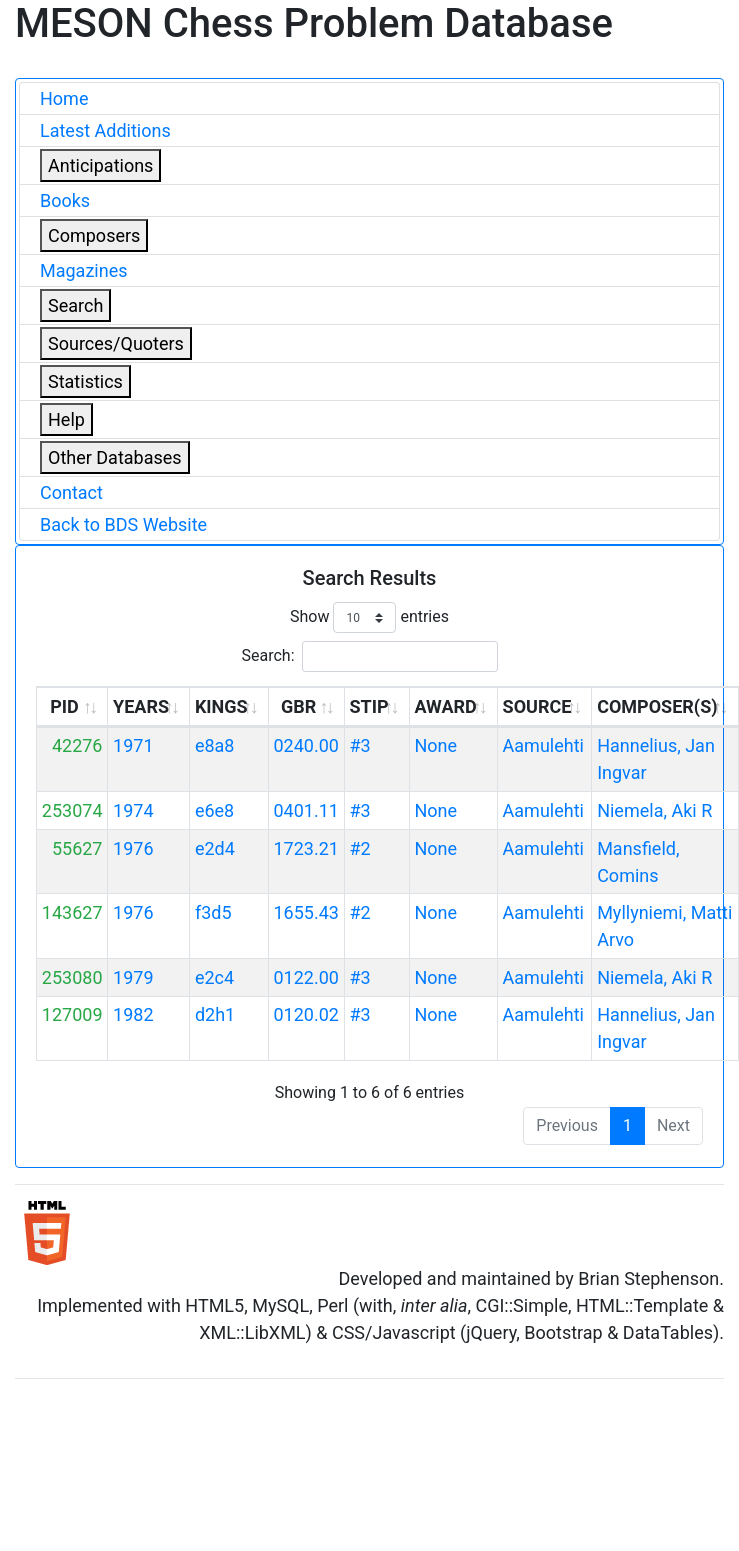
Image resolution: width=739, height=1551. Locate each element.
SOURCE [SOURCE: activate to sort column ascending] (537, 706)
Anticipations (100, 165)
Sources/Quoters (116, 343)
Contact (71, 492)
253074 (72, 810)
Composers (94, 235)
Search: (369, 656)
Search (75, 305)
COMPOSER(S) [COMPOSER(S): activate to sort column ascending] (657, 706)
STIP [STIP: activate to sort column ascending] (368, 706)
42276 (77, 745)
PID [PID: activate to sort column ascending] (64, 706)
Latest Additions (105, 130)
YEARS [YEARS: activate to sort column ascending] (141, 706)
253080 (72, 977)
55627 (77, 848)
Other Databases (115, 457)
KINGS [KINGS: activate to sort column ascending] (221, 706)
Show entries (369, 617)
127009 (72, 1014)
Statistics (85, 381)
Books (65, 200)
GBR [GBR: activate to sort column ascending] (298, 706)
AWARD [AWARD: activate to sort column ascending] (445, 706)
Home (64, 98)
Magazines (84, 270)
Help (66, 419)
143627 (72, 912)
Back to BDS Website (123, 524)
